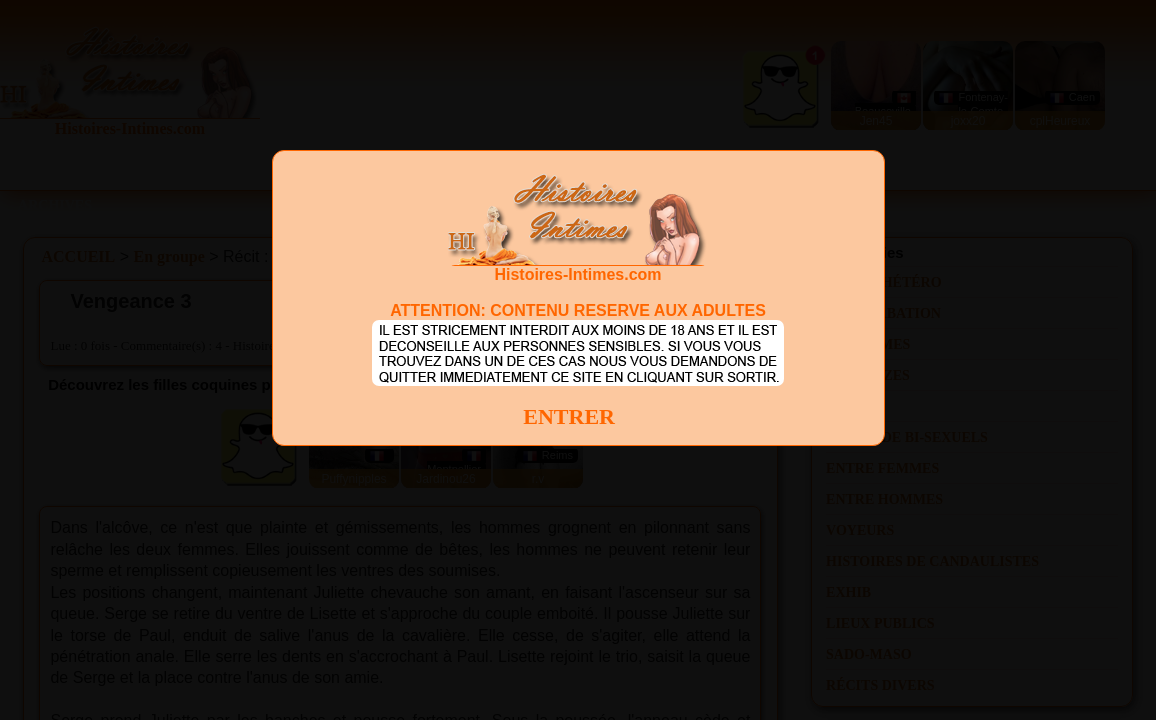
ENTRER (569, 416)
